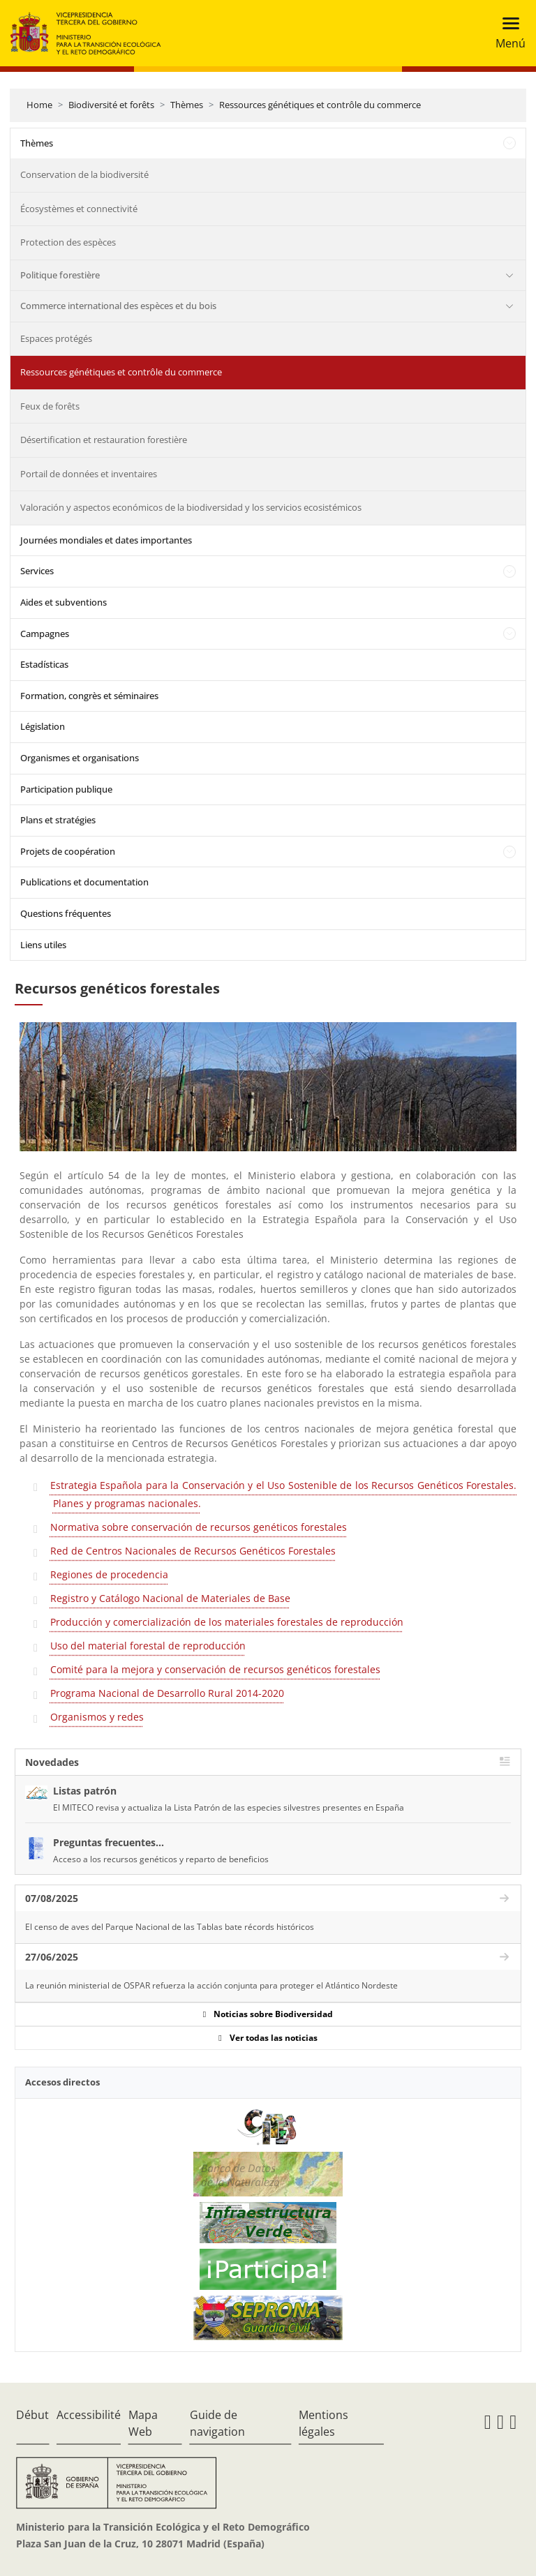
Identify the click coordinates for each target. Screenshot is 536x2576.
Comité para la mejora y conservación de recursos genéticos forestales (215, 1669)
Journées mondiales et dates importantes (106, 540)
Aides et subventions (63, 602)
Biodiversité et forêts (111, 104)
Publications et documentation (84, 882)
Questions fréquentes (65, 913)
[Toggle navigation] (506, 33)
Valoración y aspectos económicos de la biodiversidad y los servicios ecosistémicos (191, 507)
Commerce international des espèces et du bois (118, 305)
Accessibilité (89, 2415)
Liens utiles (43, 944)
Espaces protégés (56, 338)
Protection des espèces (68, 242)
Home (39, 104)
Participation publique (66, 789)
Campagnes (44, 633)
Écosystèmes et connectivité (78, 208)
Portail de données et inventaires (88, 473)
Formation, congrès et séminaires (89, 695)
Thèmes (186, 104)
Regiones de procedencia (109, 1574)
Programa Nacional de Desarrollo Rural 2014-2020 (167, 1693)
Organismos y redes (97, 1716)
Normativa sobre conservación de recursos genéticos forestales (198, 1527)
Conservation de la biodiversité (84, 174)
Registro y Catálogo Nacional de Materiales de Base (170, 1598)
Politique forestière (60, 275)
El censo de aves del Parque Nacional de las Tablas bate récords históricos (169, 1927)
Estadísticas (44, 664)
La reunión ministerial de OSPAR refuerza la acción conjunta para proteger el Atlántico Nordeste (211, 1985)
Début (32, 2415)
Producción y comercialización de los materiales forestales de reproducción (226, 1621)
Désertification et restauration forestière (103, 439)
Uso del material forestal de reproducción (148, 1645)
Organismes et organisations (79, 757)
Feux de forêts (50, 406)
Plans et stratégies (58, 820)
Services (37, 570)
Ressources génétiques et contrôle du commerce (320, 104)
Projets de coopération (67, 851)
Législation (42, 726)
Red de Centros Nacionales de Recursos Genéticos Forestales (193, 1550)
